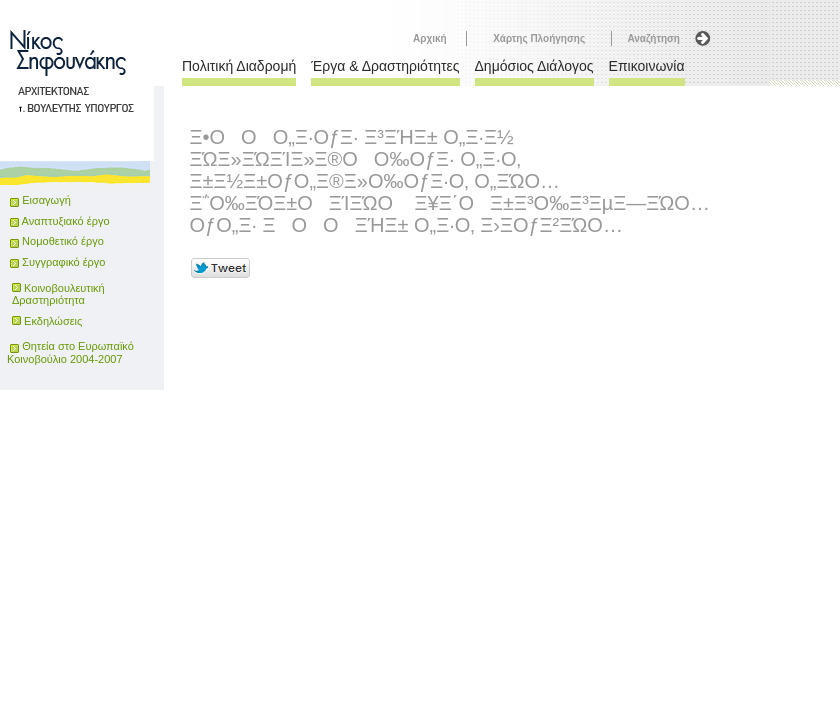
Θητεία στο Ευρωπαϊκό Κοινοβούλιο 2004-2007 (70, 352)
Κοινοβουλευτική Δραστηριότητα (58, 294)
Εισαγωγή (46, 200)
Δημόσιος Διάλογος (534, 66)
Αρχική (430, 38)
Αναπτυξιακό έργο (59, 221)
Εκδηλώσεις (53, 321)
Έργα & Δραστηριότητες (385, 66)
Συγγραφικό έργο (57, 262)
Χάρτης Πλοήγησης (539, 38)
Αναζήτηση (653, 38)
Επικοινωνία (647, 66)
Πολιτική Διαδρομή (239, 66)
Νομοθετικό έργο (57, 241)
